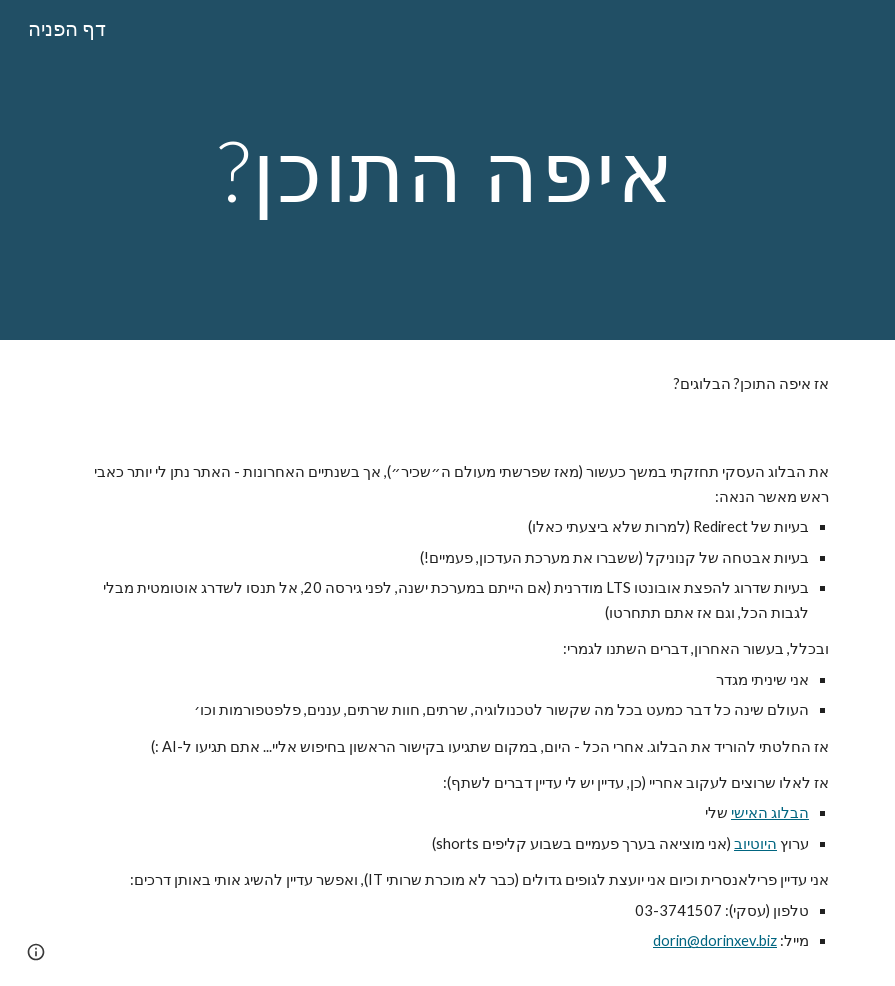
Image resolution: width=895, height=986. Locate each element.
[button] (36, 952)
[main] (447, 169)
